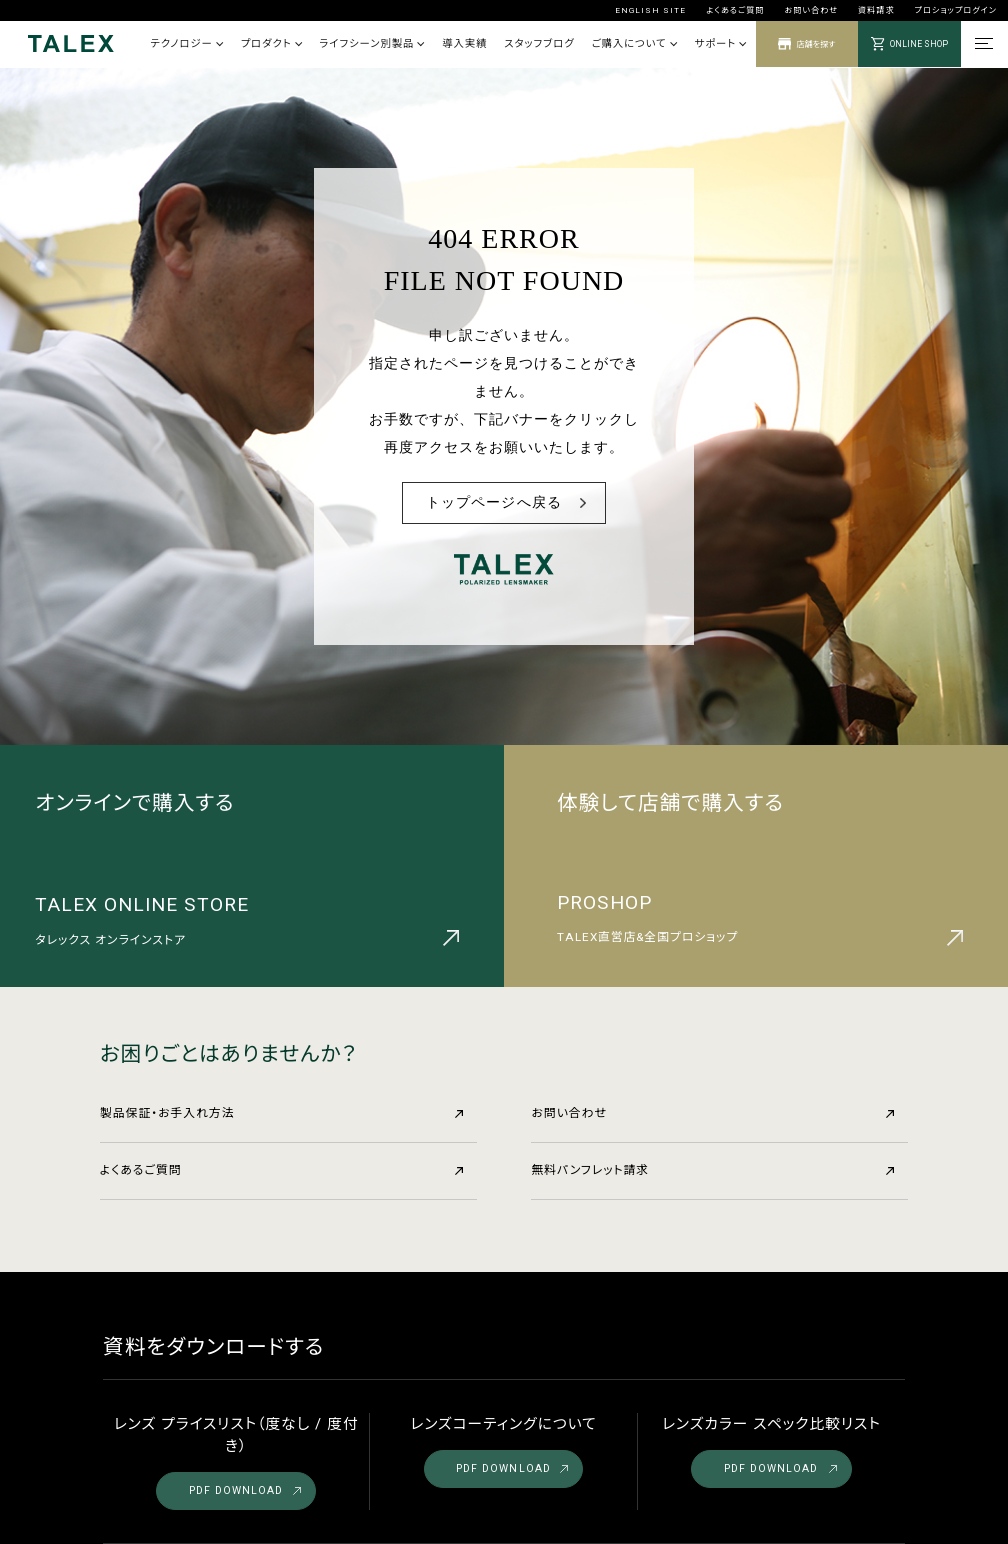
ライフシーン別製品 (371, 43)
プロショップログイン (956, 10)
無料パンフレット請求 (712, 1170)
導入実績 (464, 43)
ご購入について (634, 43)
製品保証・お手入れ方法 (281, 1113)
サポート (720, 43)
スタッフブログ (539, 43)
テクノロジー (186, 43)
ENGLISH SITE (650, 10)
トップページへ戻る (493, 502)
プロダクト (271, 43)
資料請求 (876, 10)
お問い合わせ (811, 10)
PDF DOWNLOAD (245, 1490)
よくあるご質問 (735, 10)
